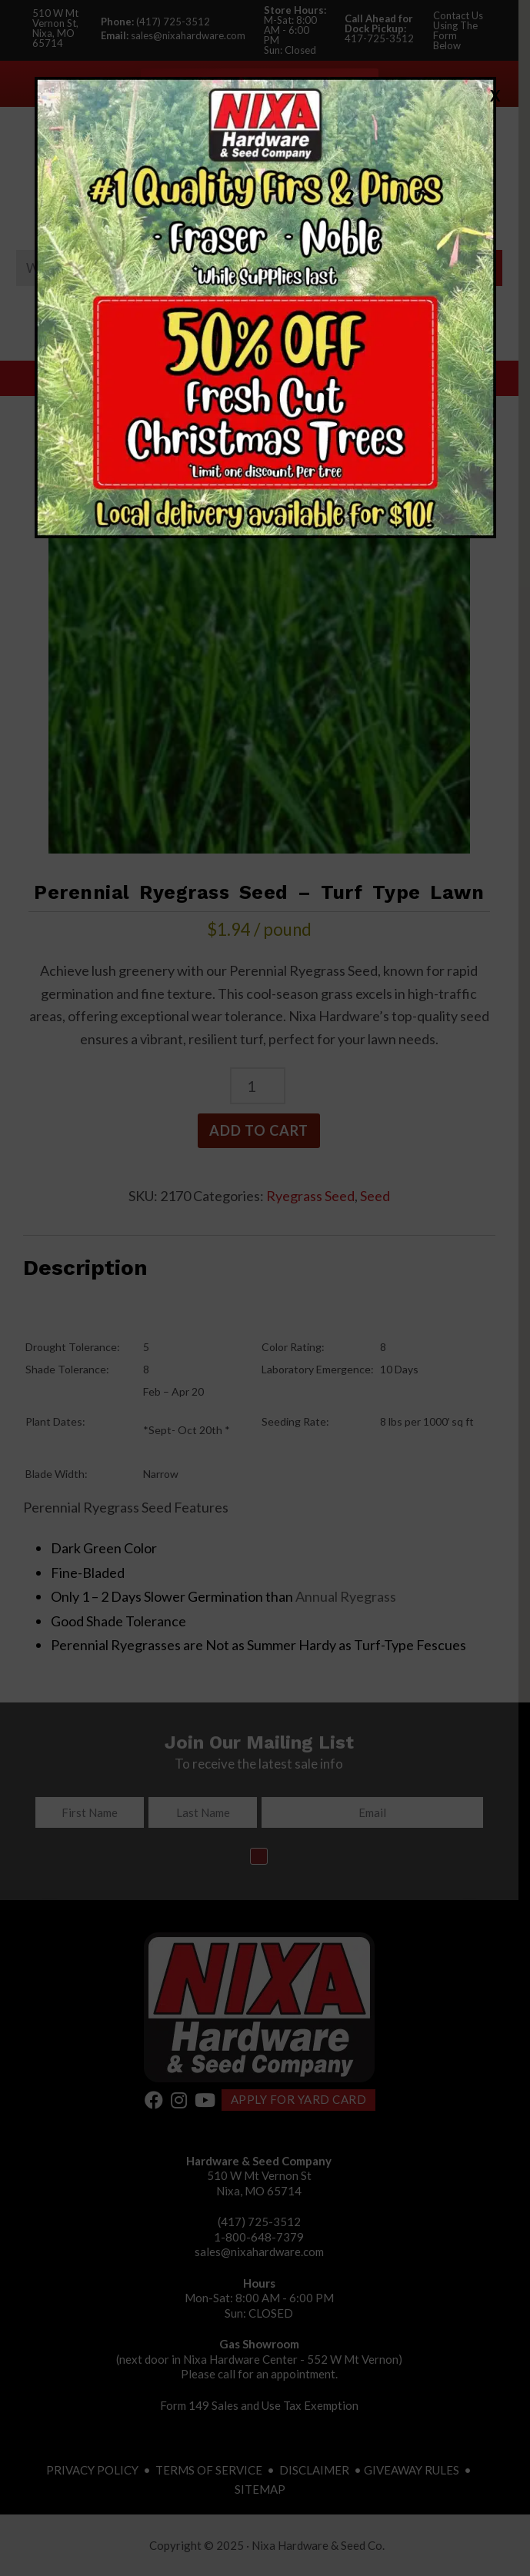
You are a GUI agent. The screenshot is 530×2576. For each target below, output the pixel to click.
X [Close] (495, 95)
